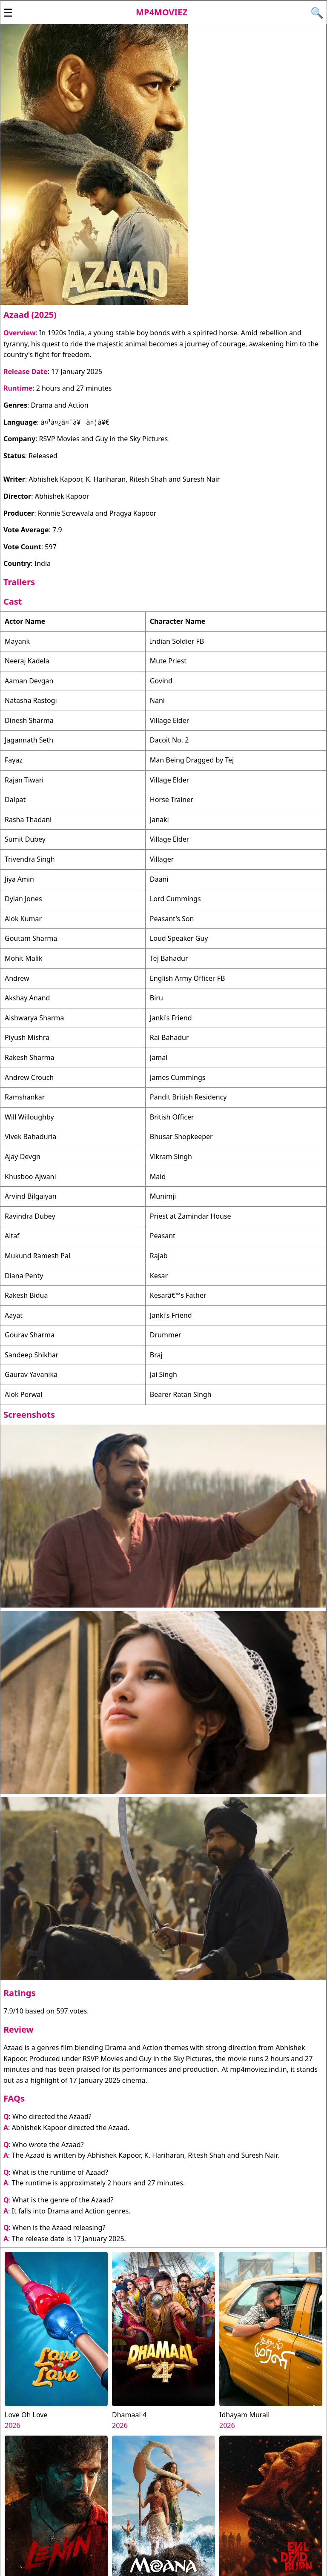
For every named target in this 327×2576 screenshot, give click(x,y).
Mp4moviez (161, 12)
